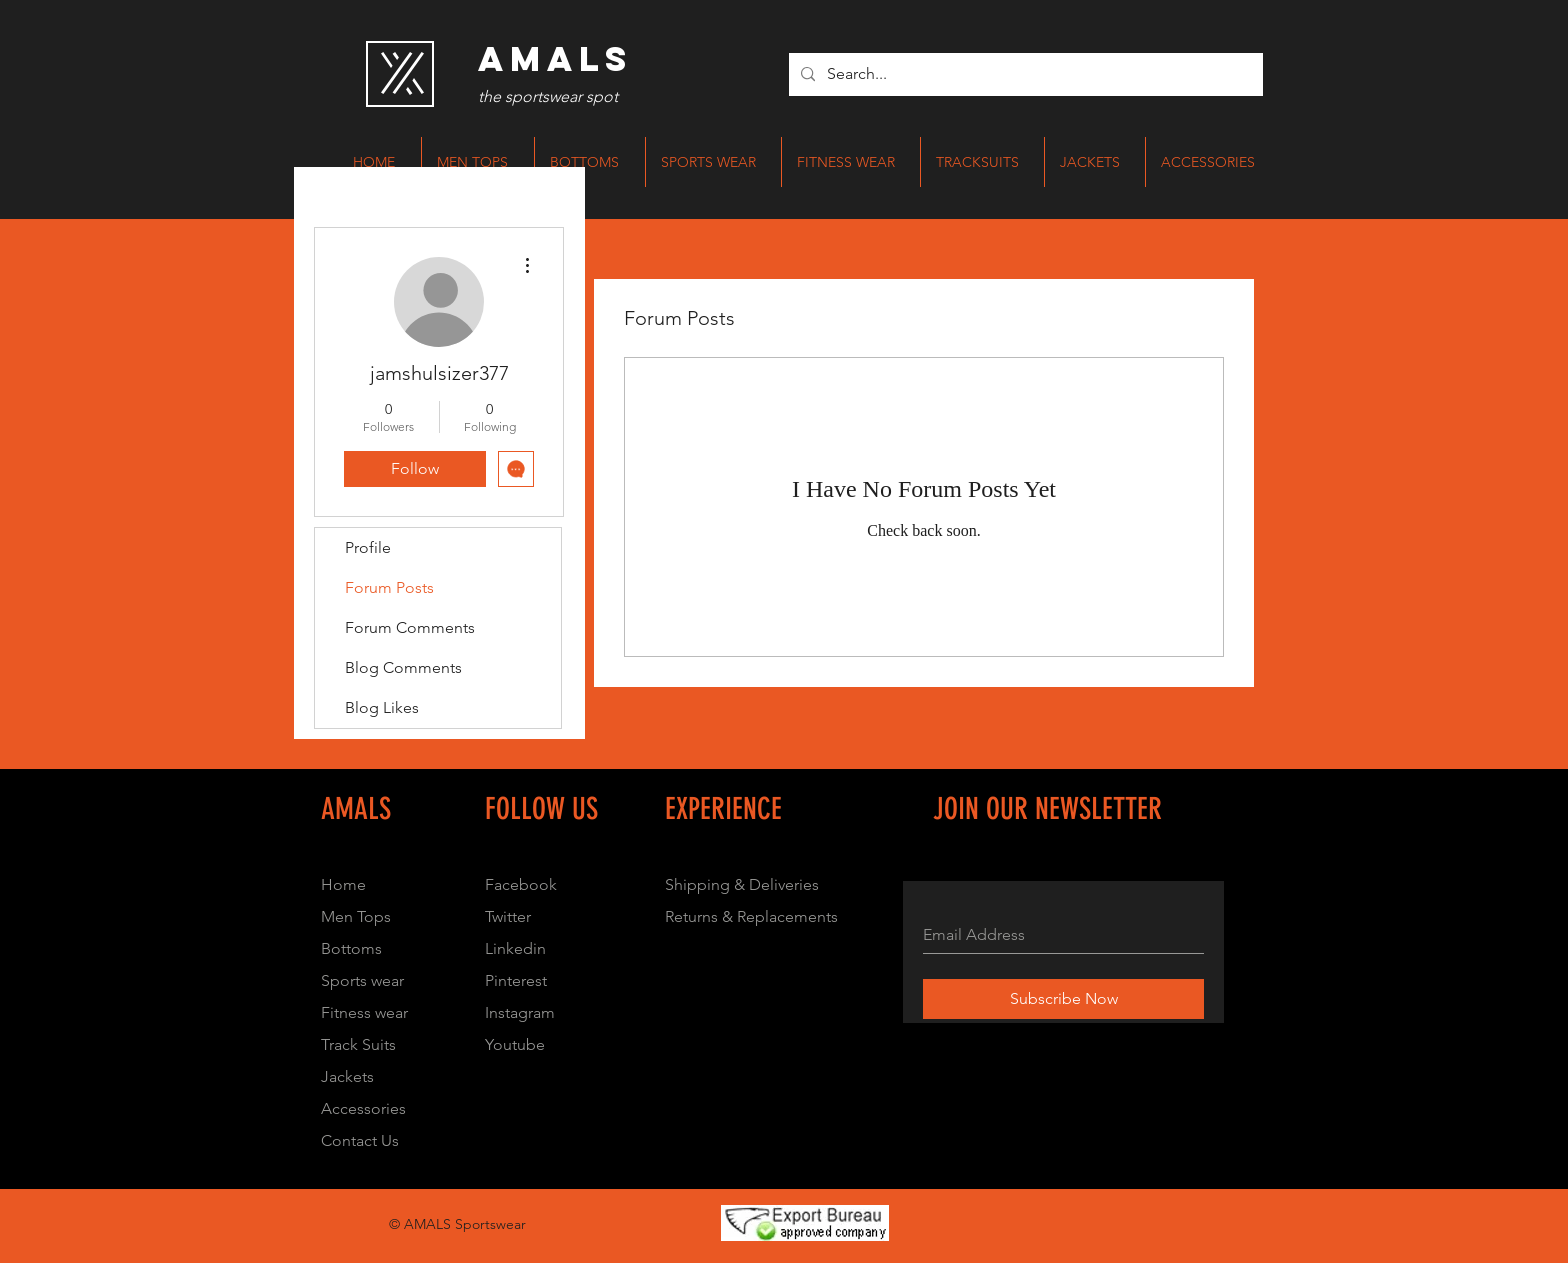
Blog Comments (403, 667)
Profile (368, 547)
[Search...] (1024, 74)
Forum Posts (389, 587)
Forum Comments (410, 627)
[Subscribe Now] (1063, 999)
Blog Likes (382, 707)
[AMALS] (555, 59)
